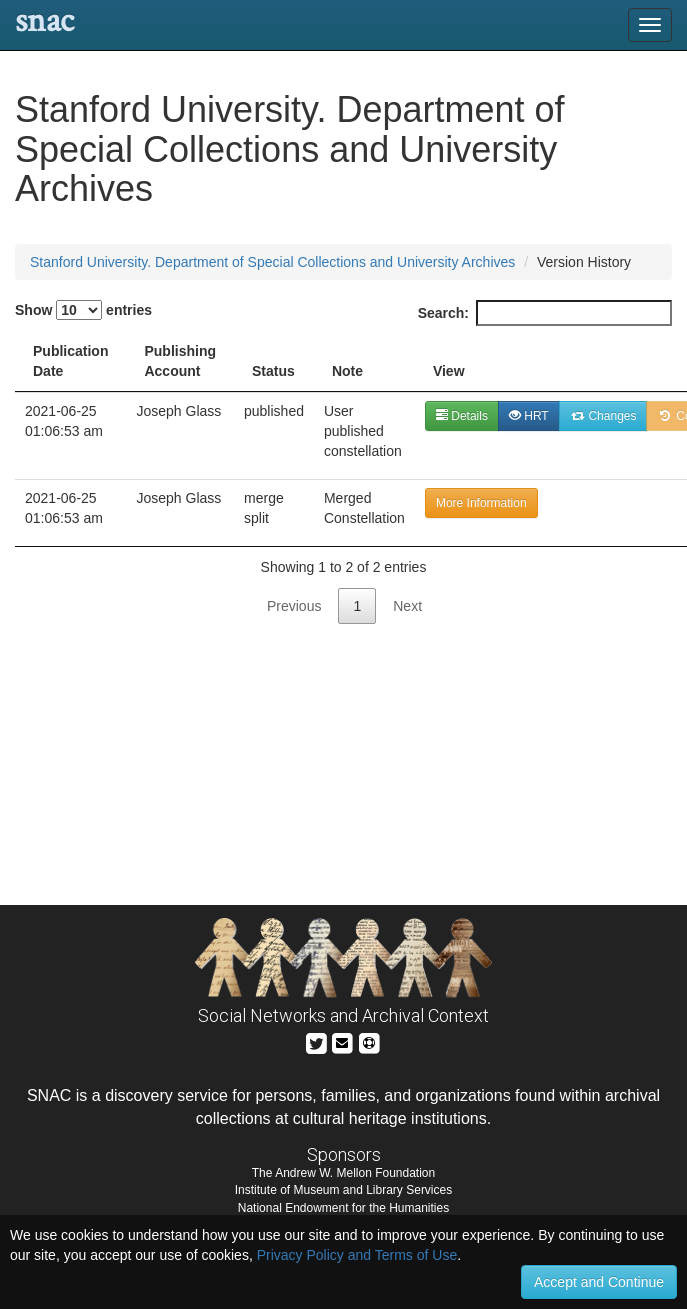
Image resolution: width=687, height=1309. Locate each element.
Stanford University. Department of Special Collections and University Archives (272, 262)
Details (462, 416)
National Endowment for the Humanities (343, 1208)
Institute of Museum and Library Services (343, 1190)
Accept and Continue (599, 1282)
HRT (529, 416)
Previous (294, 606)
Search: (545, 313)
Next (407, 606)
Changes (603, 416)
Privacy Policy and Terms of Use (357, 1255)
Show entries (83, 310)
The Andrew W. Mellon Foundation (343, 1173)
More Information (481, 503)
